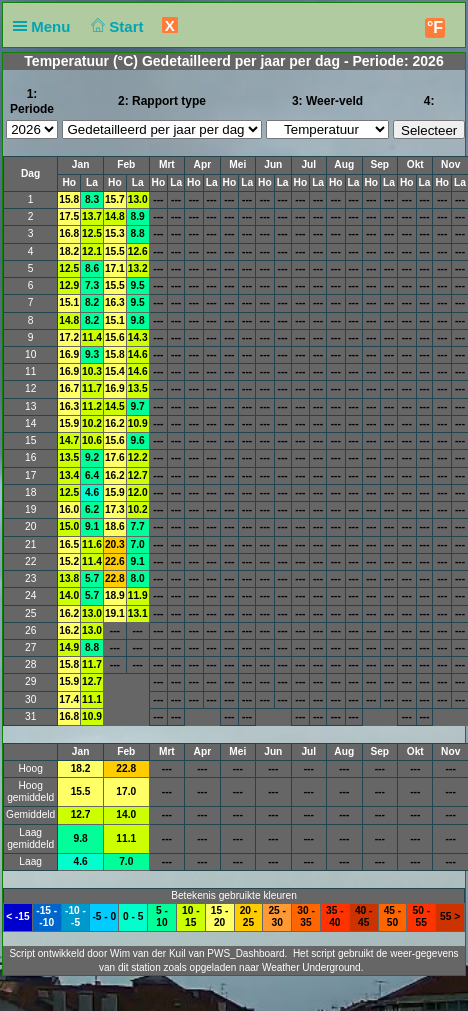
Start (115, 26)
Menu (46, 26)
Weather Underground (311, 967)
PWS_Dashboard (245, 953)
